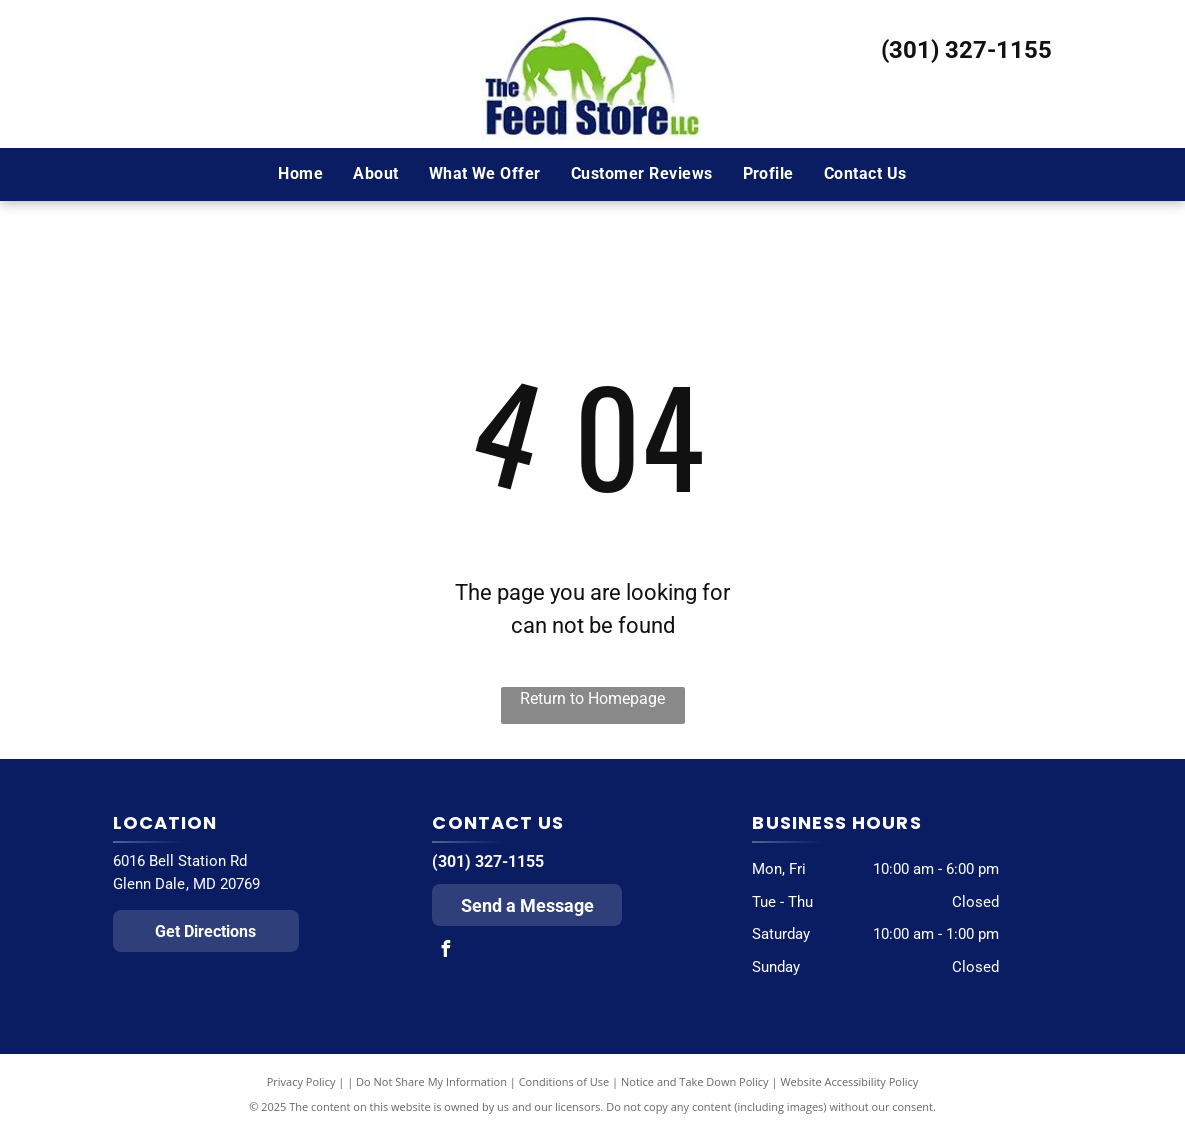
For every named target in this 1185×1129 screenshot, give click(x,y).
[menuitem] (300, 174)
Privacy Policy (301, 1081)
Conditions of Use (564, 1081)
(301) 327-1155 (966, 50)
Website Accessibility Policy (849, 1081)
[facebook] (445, 951)
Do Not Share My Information (431, 1081)
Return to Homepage (592, 698)
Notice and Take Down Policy (695, 1081)
